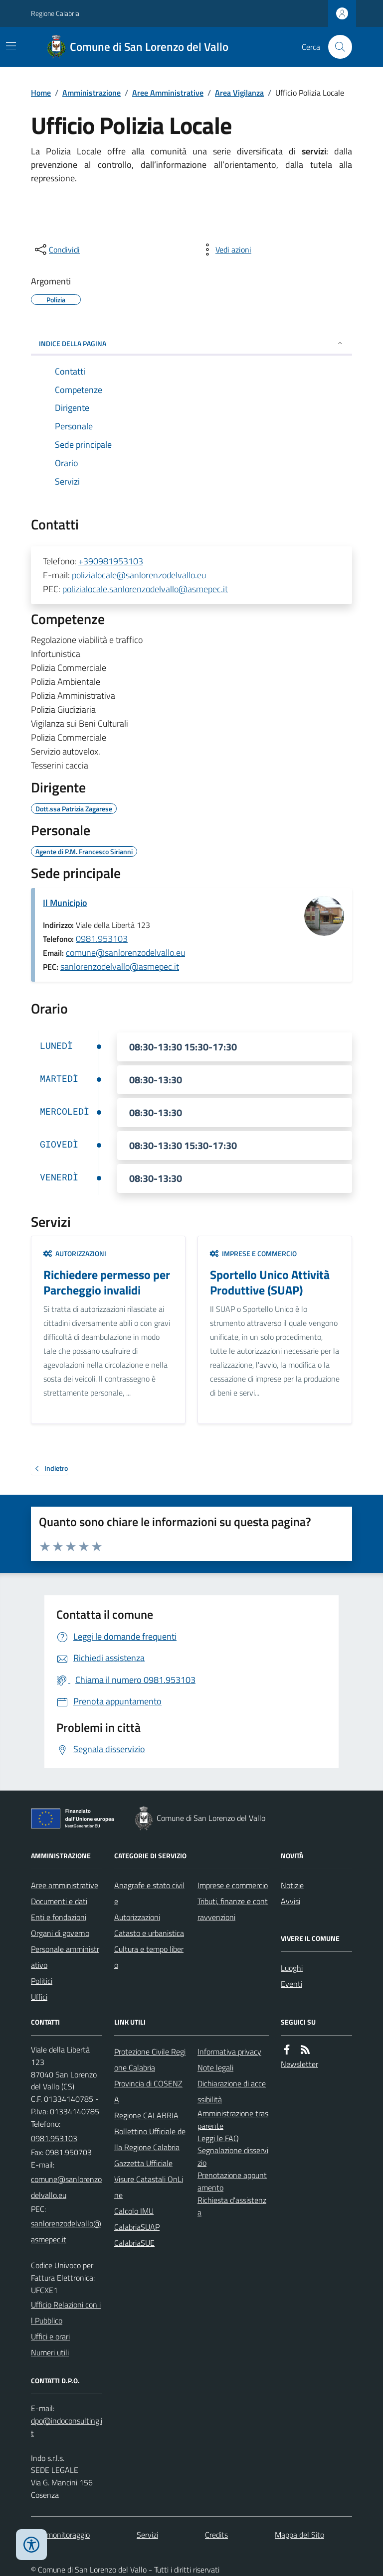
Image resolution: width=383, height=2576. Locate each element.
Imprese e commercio (253, 1253)
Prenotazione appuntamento (232, 2181)
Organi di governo (60, 1933)
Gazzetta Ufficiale (143, 2163)
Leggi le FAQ (218, 2138)
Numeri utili (50, 2352)
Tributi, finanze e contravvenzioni (232, 1909)
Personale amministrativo (65, 1957)
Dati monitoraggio (60, 2535)
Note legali (215, 2067)
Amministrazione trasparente (232, 2119)
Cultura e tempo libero (149, 1957)
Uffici (39, 1997)
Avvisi (290, 1901)
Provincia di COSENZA (148, 2091)
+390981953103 (110, 561)
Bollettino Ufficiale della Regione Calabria (150, 2139)
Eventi (291, 1984)
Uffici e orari (50, 2336)
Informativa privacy (229, 2052)
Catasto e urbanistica (149, 1933)
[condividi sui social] (56, 250)
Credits (216, 2535)
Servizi (147, 2535)
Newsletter (299, 2064)
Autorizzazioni (74, 1253)
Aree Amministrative (167, 93)
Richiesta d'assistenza (231, 2206)
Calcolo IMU (134, 2211)
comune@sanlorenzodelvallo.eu (125, 952)
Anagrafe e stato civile (149, 1893)
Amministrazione (91, 93)
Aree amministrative (64, 1885)
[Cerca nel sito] (336, 47)
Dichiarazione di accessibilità (231, 2091)
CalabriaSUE (134, 2243)
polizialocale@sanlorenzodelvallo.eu (139, 575)
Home (41, 93)
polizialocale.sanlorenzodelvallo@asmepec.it (145, 589)
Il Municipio (65, 902)
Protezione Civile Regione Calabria (150, 2059)
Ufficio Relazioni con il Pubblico (66, 2312)
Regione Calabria (55, 13)
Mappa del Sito (299, 2535)
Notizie (292, 1885)
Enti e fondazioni (58, 1917)
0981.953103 (102, 938)
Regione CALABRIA (146, 2115)
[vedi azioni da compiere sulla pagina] (225, 250)
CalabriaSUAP (137, 2227)
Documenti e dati (59, 1901)
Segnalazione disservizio (232, 2156)
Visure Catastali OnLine (148, 2187)
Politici (41, 1981)
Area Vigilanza (239, 93)
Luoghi (292, 1968)
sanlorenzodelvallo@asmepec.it (119, 966)
